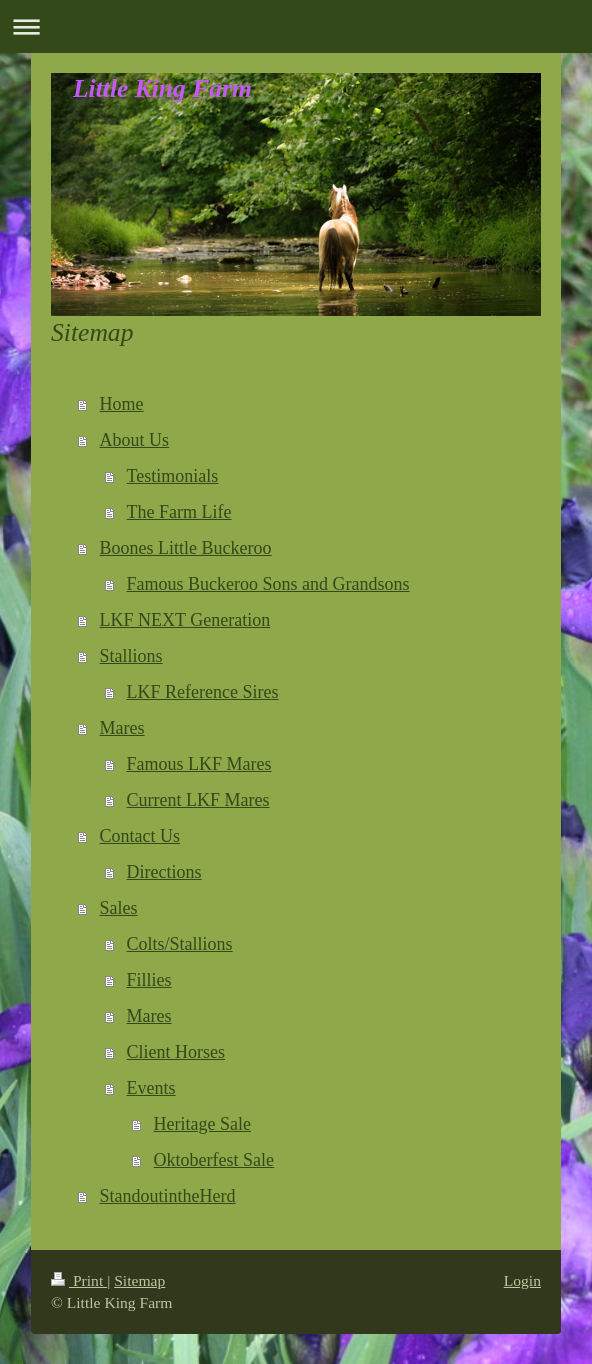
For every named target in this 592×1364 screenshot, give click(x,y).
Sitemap (139, 1280)
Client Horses (176, 1052)
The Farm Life (179, 512)
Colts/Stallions (180, 944)
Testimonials (173, 476)
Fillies (149, 980)
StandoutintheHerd (168, 1196)
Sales (119, 908)
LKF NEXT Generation (185, 620)
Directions (164, 872)
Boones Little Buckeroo (186, 548)
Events (151, 1088)
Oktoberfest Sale (214, 1160)
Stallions (131, 656)
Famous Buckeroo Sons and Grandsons (268, 584)
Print (79, 1280)
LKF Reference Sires (203, 692)
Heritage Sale (202, 1124)
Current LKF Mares (198, 800)
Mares (122, 728)
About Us (135, 440)
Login (522, 1280)
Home (122, 404)
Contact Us (140, 836)
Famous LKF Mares (199, 764)
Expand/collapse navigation (296, 26)
